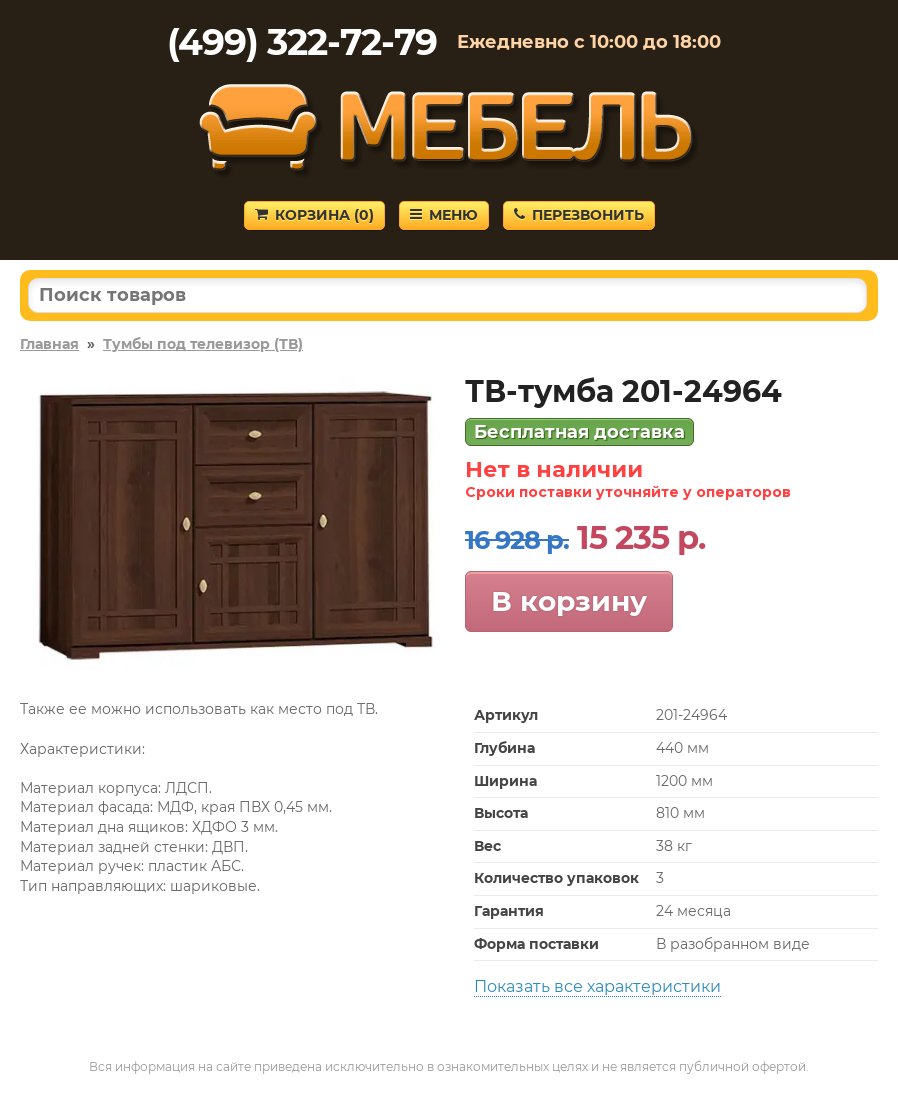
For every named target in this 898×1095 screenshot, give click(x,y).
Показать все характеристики (597, 986)
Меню (444, 215)
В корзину (569, 601)
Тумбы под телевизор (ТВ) (203, 344)
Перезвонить (579, 215)
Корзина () (314, 215)
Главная (49, 344)
